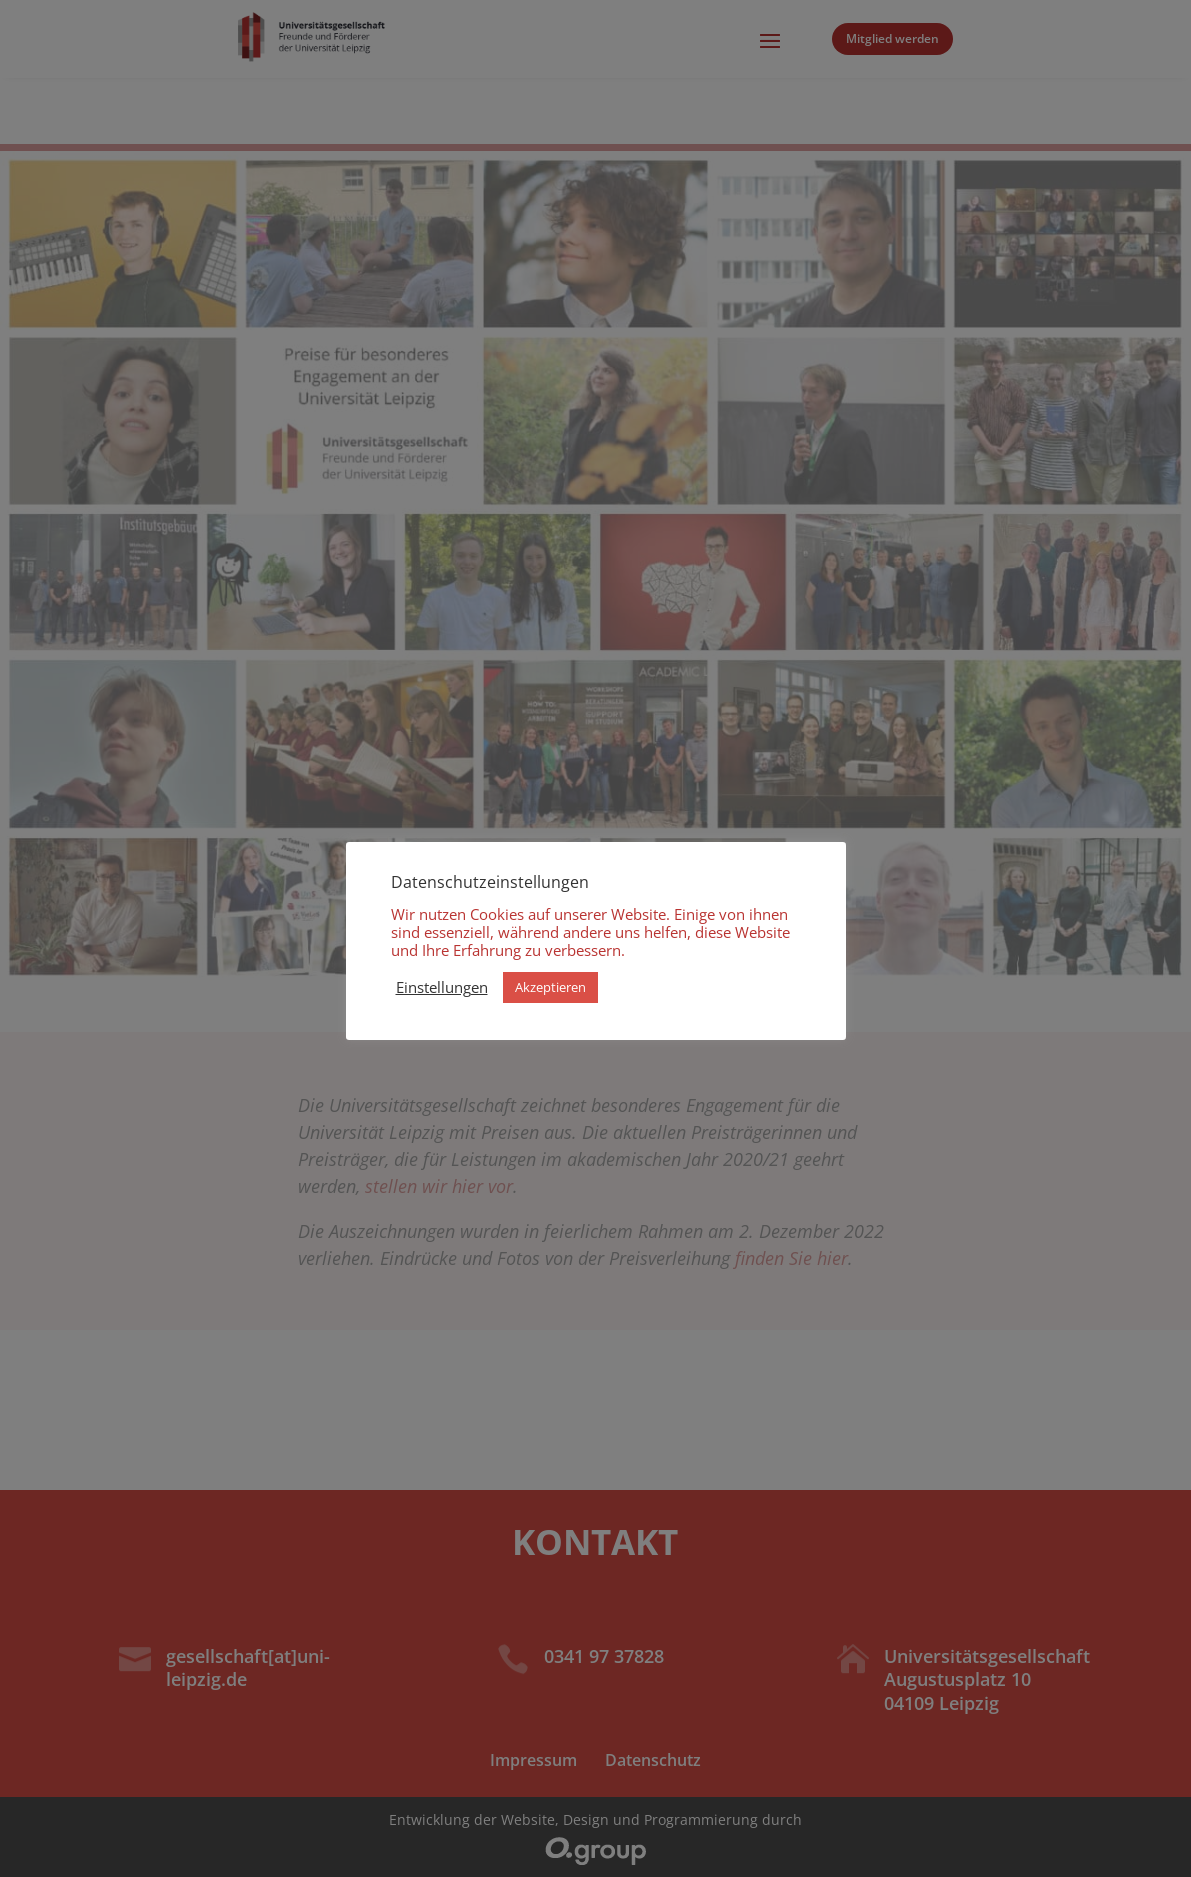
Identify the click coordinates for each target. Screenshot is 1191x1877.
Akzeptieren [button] (550, 987)
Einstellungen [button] (442, 987)
